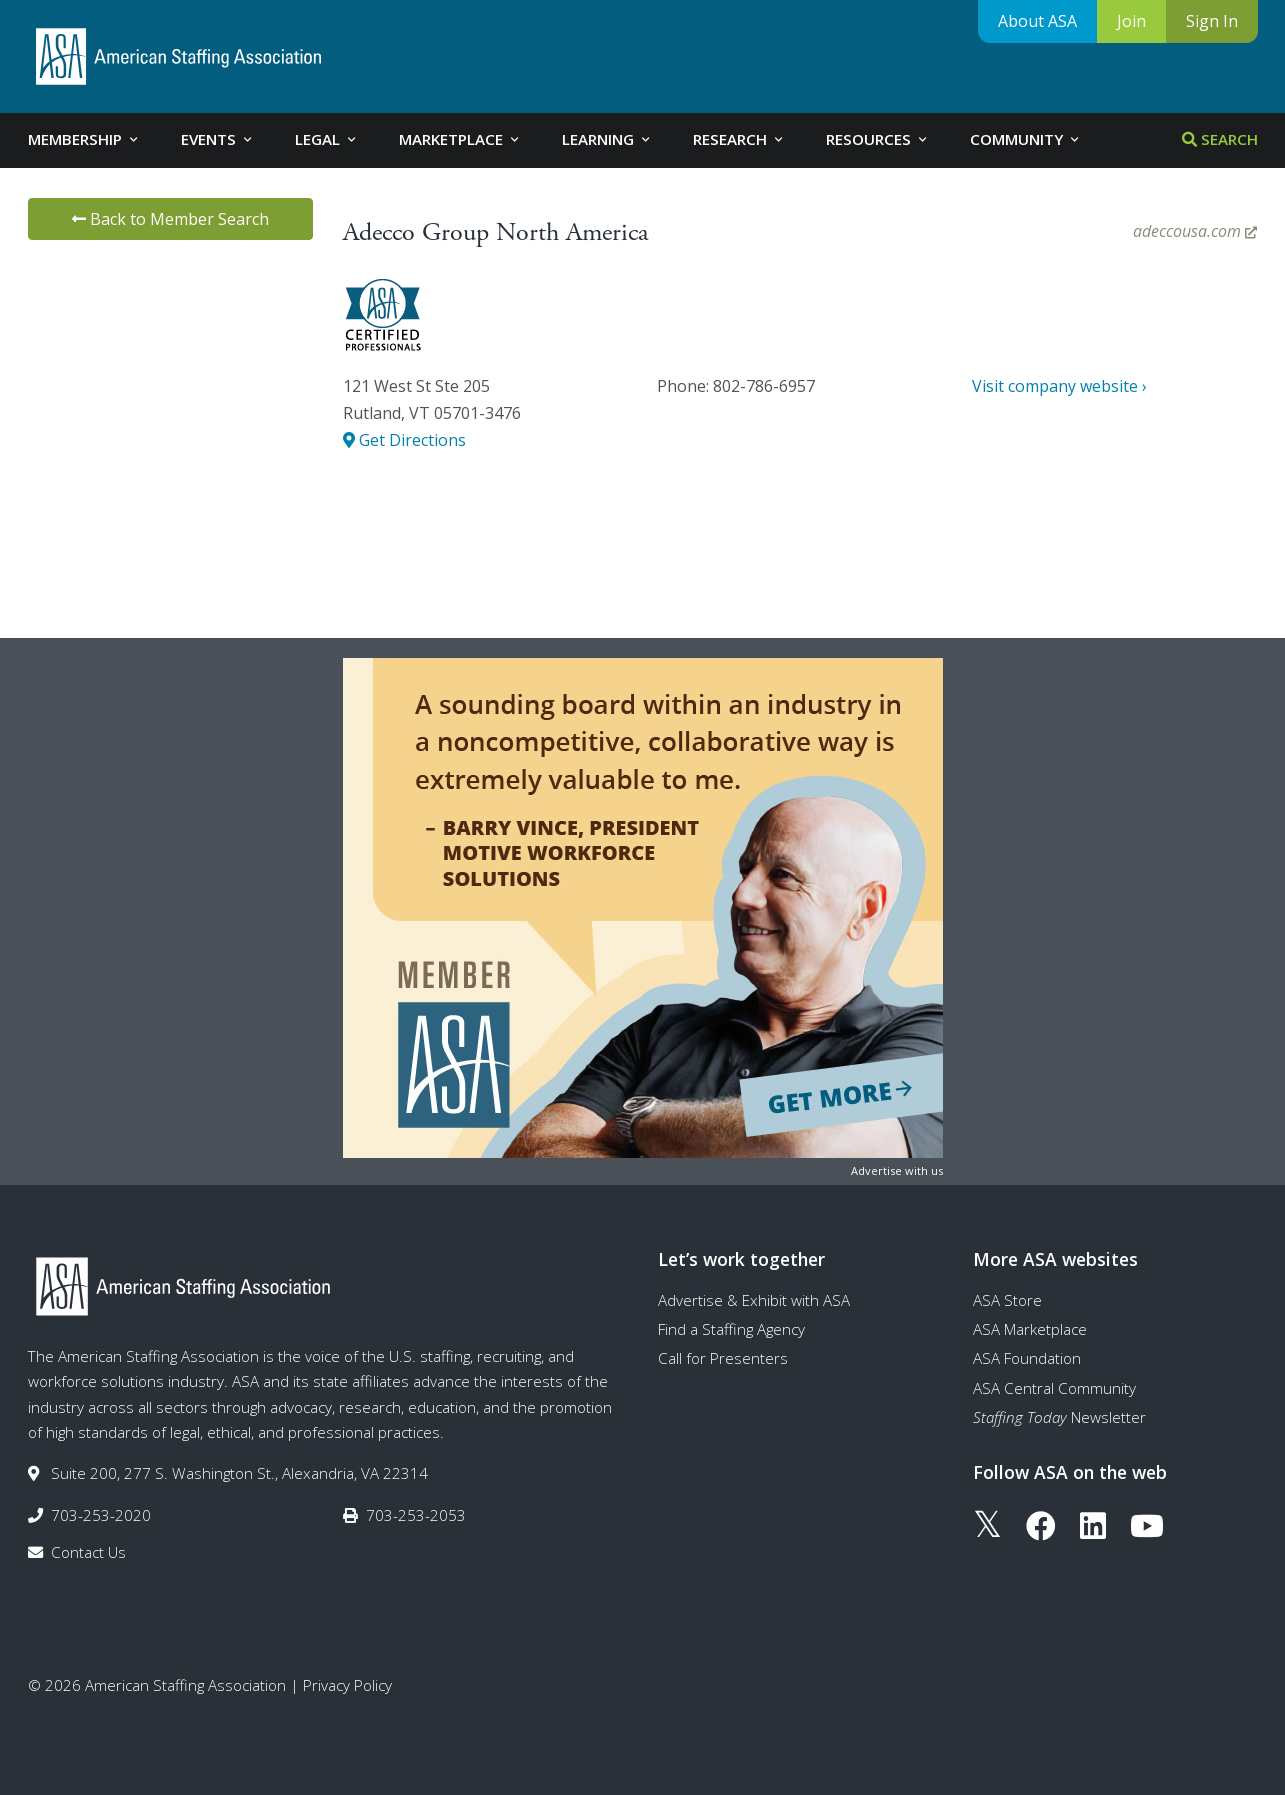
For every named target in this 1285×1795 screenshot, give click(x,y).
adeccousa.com (1195, 231)
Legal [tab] (327, 139)
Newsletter (1059, 1417)
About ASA (1037, 21)
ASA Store (1007, 1300)
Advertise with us (897, 1170)
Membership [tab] (84, 139)
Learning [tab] (607, 139)
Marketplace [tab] (460, 139)
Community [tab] (1026, 139)
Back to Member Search (170, 219)
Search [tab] (1220, 139)
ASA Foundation (1027, 1358)
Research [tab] (739, 139)
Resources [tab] (878, 139)
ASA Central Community (1054, 1388)
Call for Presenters (723, 1358)
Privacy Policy (347, 1685)
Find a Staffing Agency (731, 1329)
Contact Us (88, 1552)
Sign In (1212, 21)
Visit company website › (1059, 386)
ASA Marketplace (1030, 1329)
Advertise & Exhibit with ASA (754, 1300)
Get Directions (404, 440)
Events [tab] (218, 139)
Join (1131, 21)
